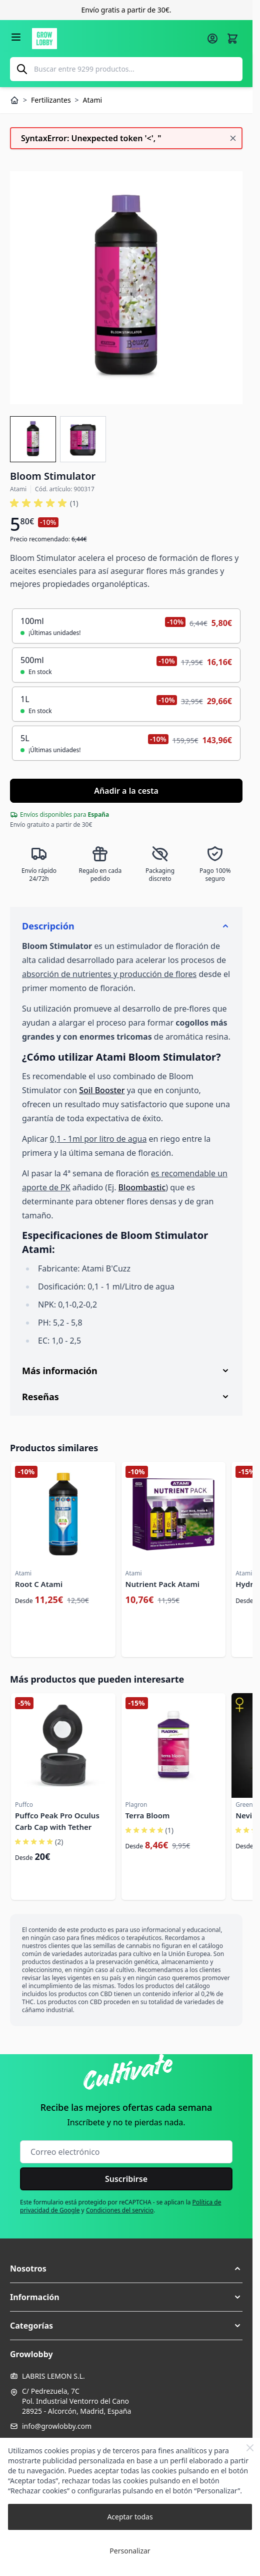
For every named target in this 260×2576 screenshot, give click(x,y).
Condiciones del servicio (120, 2210)
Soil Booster (101, 1090)
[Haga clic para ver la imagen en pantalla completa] (126, 287)
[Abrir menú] (16, 37)
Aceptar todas (129, 2516)
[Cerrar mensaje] (233, 138)
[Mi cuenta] (212, 39)
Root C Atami (38, 1584)
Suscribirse (126, 2178)
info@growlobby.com (57, 2426)
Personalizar (130, 2550)
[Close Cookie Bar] (250, 2448)
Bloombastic (142, 1187)
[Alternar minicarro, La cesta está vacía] (232, 39)
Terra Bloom (148, 1815)
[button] (126, 2269)
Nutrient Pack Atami (163, 1584)
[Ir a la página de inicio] (116, 38)
